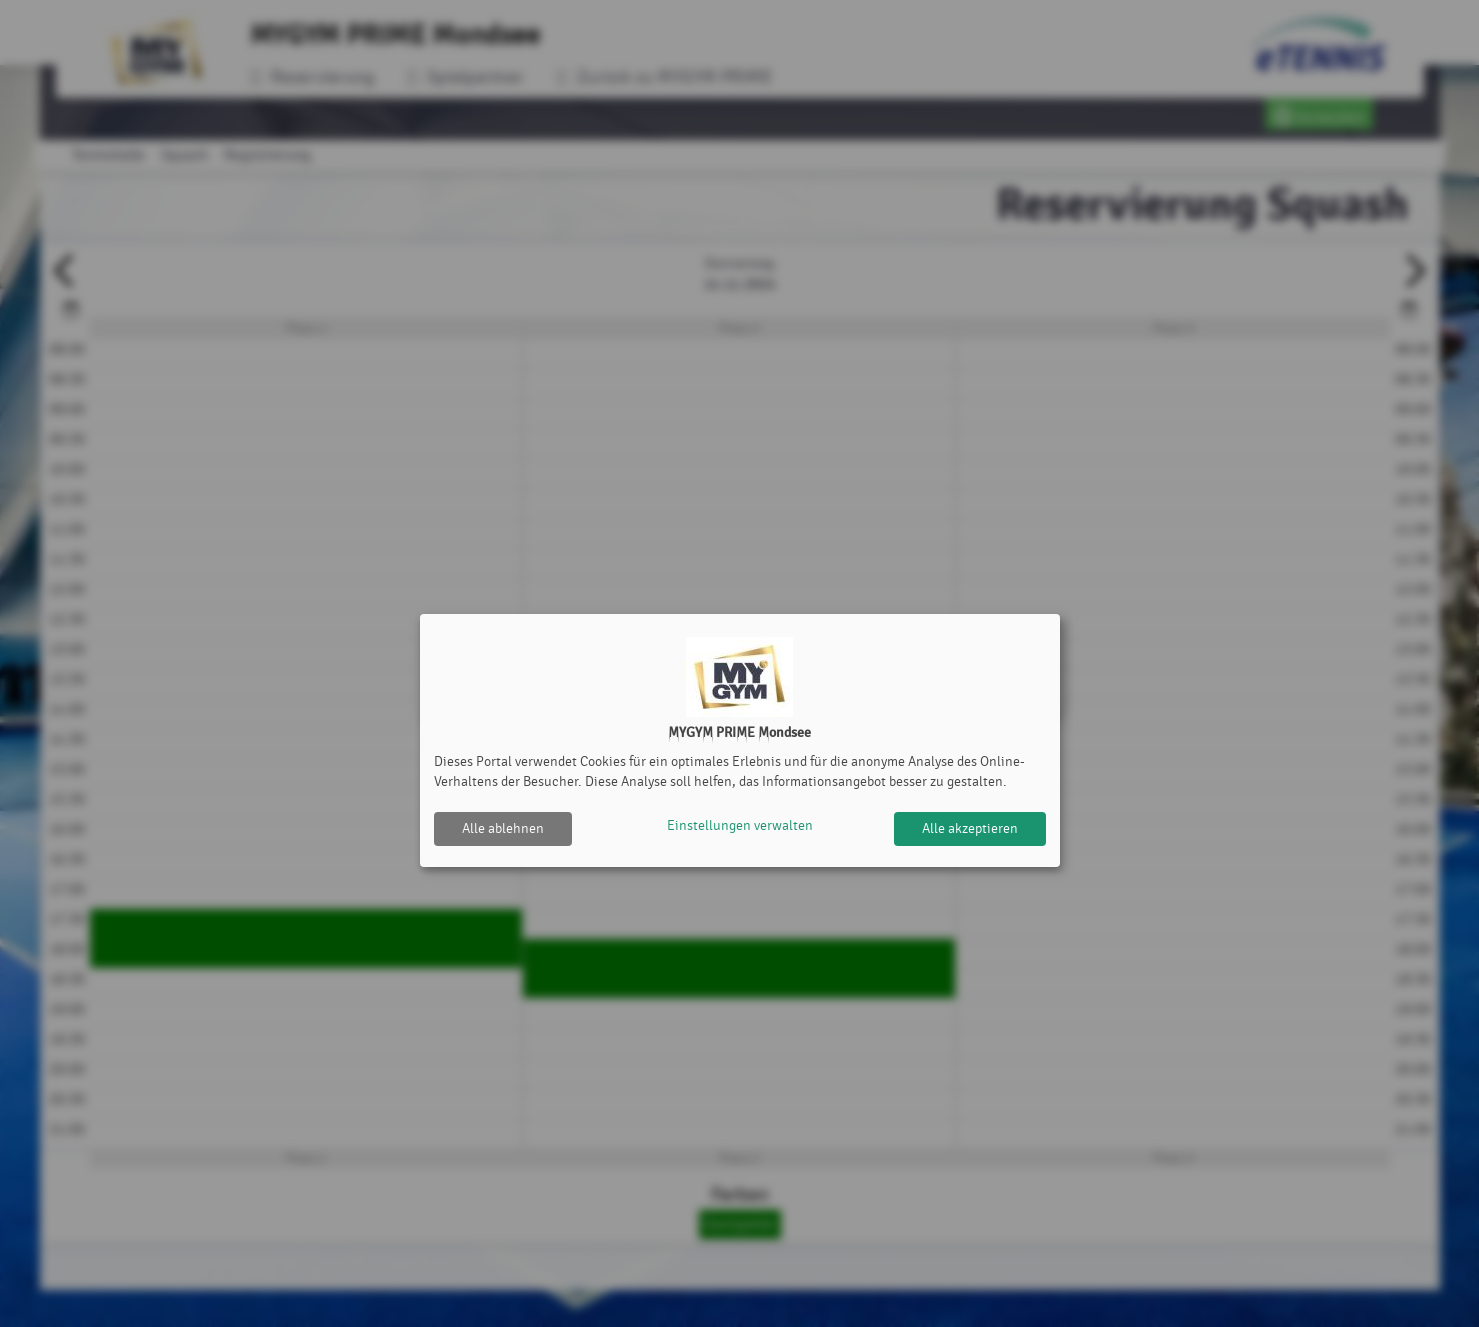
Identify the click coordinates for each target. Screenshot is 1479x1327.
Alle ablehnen (503, 828)
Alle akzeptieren (970, 828)
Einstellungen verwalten (740, 828)
